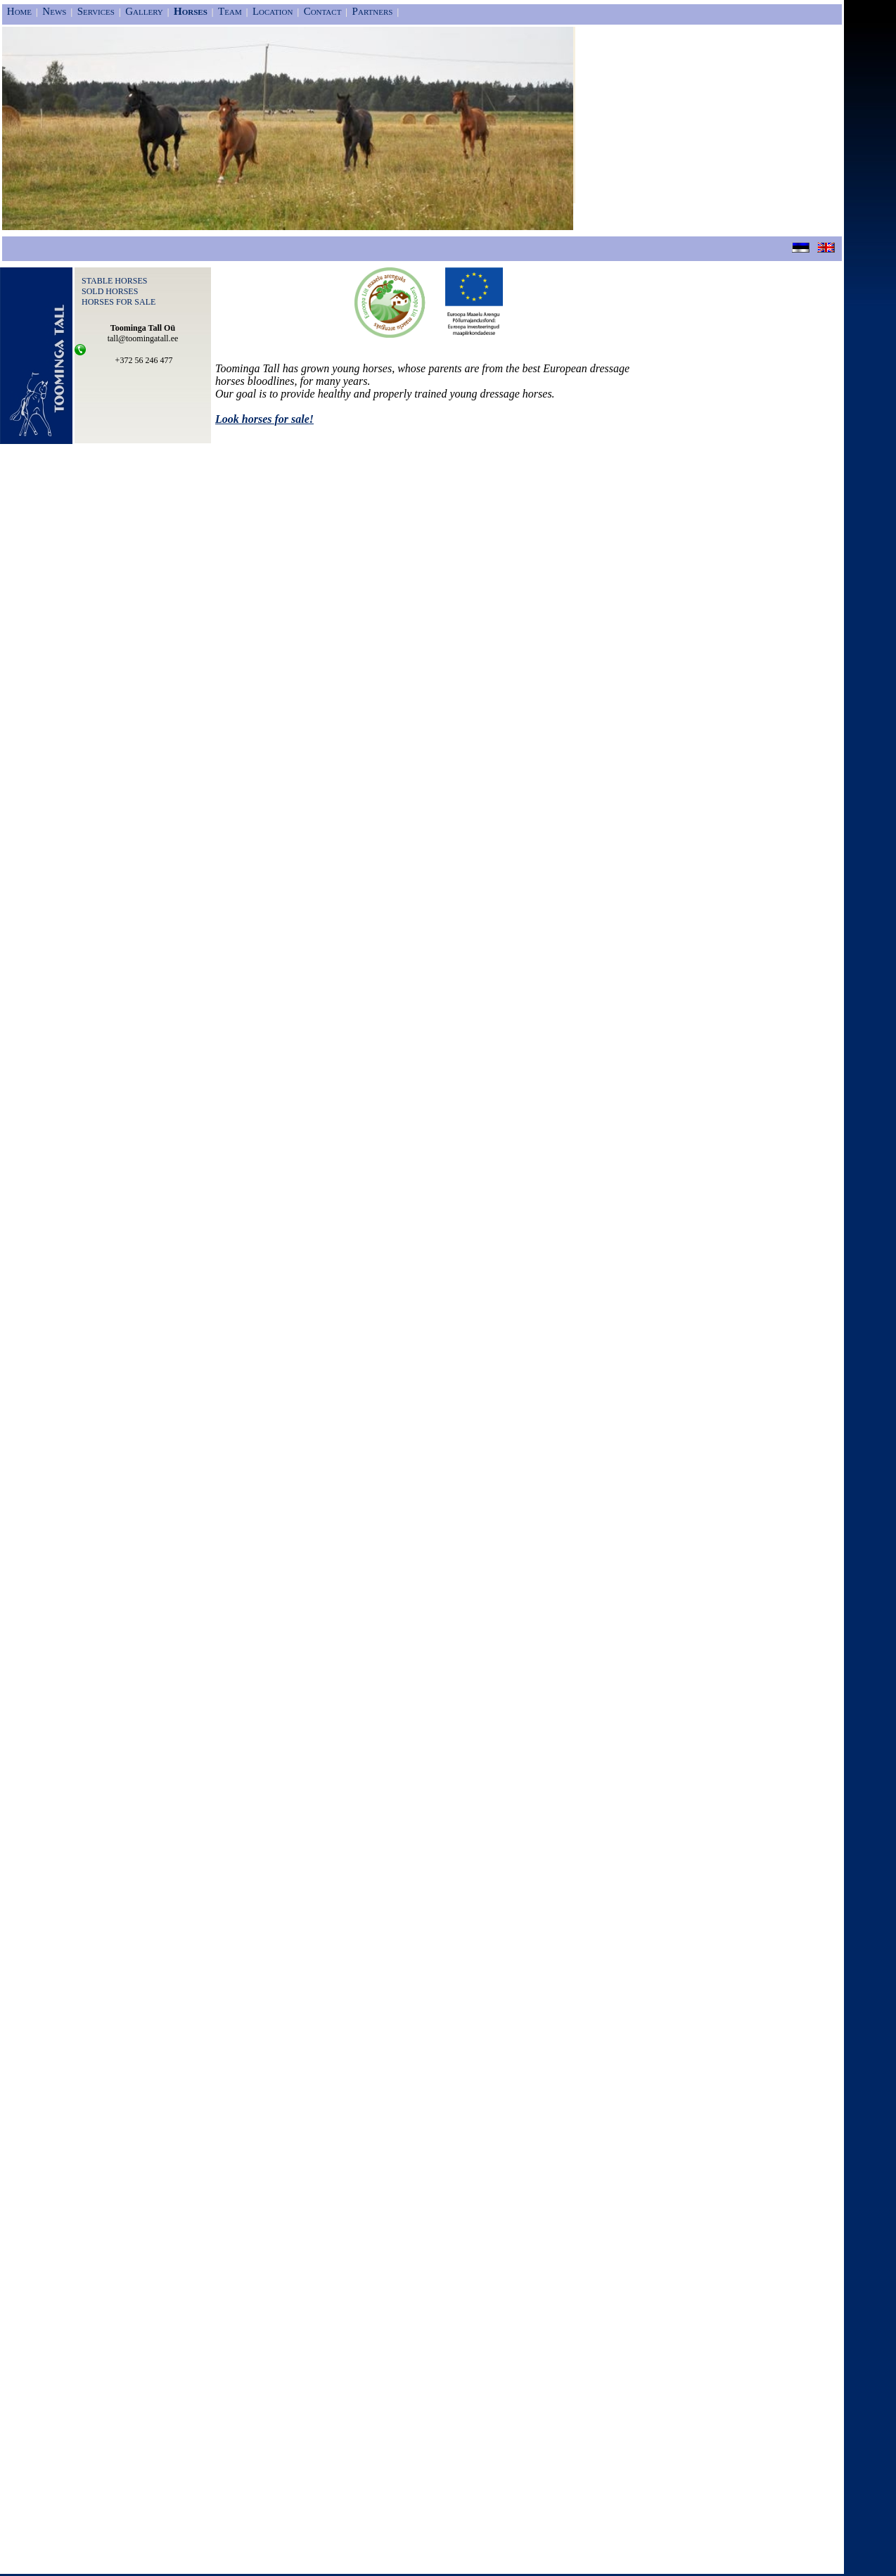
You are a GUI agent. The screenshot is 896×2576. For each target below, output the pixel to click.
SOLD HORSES (110, 291)
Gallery (144, 11)
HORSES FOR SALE (118, 302)
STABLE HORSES (114, 281)
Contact (323, 11)
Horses (190, 11)
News (54, 11)
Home (19, 11)
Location (272, 11)
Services (96, 11)
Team (230, 11)
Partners (372, 11)
